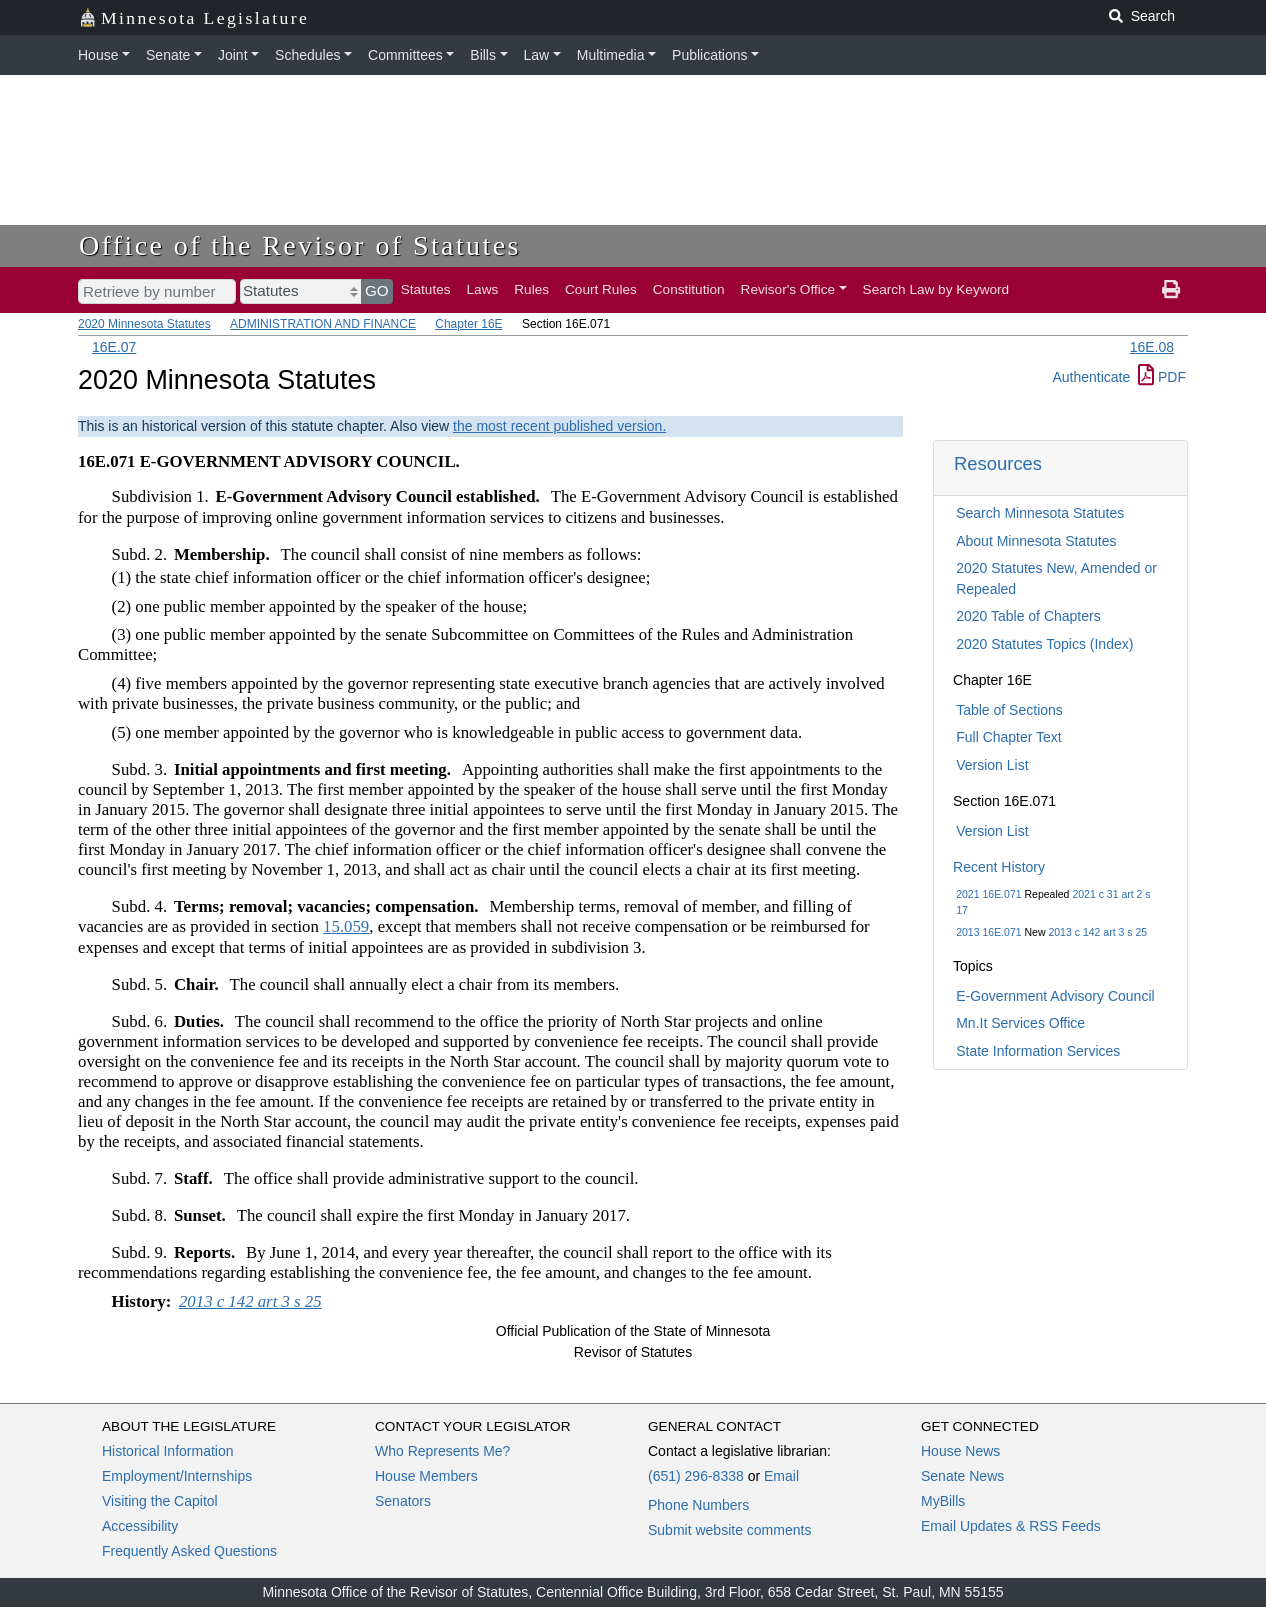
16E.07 (114, 347)
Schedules (307, 55)
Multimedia (611, 55)
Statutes (426, 289)
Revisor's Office (788, 289)
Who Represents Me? (442, 1451)
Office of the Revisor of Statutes (300, 245)
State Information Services (1038, 1051)
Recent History (999, 867)
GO (377, 290)
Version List (992, 765)
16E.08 (1152, 347)
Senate (168, 55)
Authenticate (1091, 377)
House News (960, 1451)
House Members (426, 1476)
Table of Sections (1009, 710)
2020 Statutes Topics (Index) (1044, 644)
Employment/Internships (177, 1476)
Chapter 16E (468, 324)
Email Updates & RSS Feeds (1011, 1526)
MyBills (943, 1501)
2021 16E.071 (988, 894)
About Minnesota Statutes (1036, 541)
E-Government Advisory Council (1055, 996)
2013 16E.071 (988, 932)
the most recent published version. (559, 426)
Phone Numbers (698, 1505)
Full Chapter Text (1009, 737)
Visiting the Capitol (160, 1501)
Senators (403, 1501)
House (98, 55)
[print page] (1171, 290)
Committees (405, 55)
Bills (483, 55)
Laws (483, 289)
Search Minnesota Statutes (1040, 513)
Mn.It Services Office (1020, 1023)
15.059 (346, 926)
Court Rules (601, 289)
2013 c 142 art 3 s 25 (1097, 932)
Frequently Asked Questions (189, 1551)
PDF (1162, 377)
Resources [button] (998, 463)
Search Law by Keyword (936, 289)
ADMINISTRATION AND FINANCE (323, 324)
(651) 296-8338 (696, 1476)
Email (781, 1476)
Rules (531, 289)
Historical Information (168, 1451)
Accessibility (140, 1526)
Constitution (689, 289)
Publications (710, 55)
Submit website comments (729, 1530)
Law (537, 55)
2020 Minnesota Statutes (144, 324)
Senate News (962, 1476)
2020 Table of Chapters (1028, 616)
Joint (233, 55)
